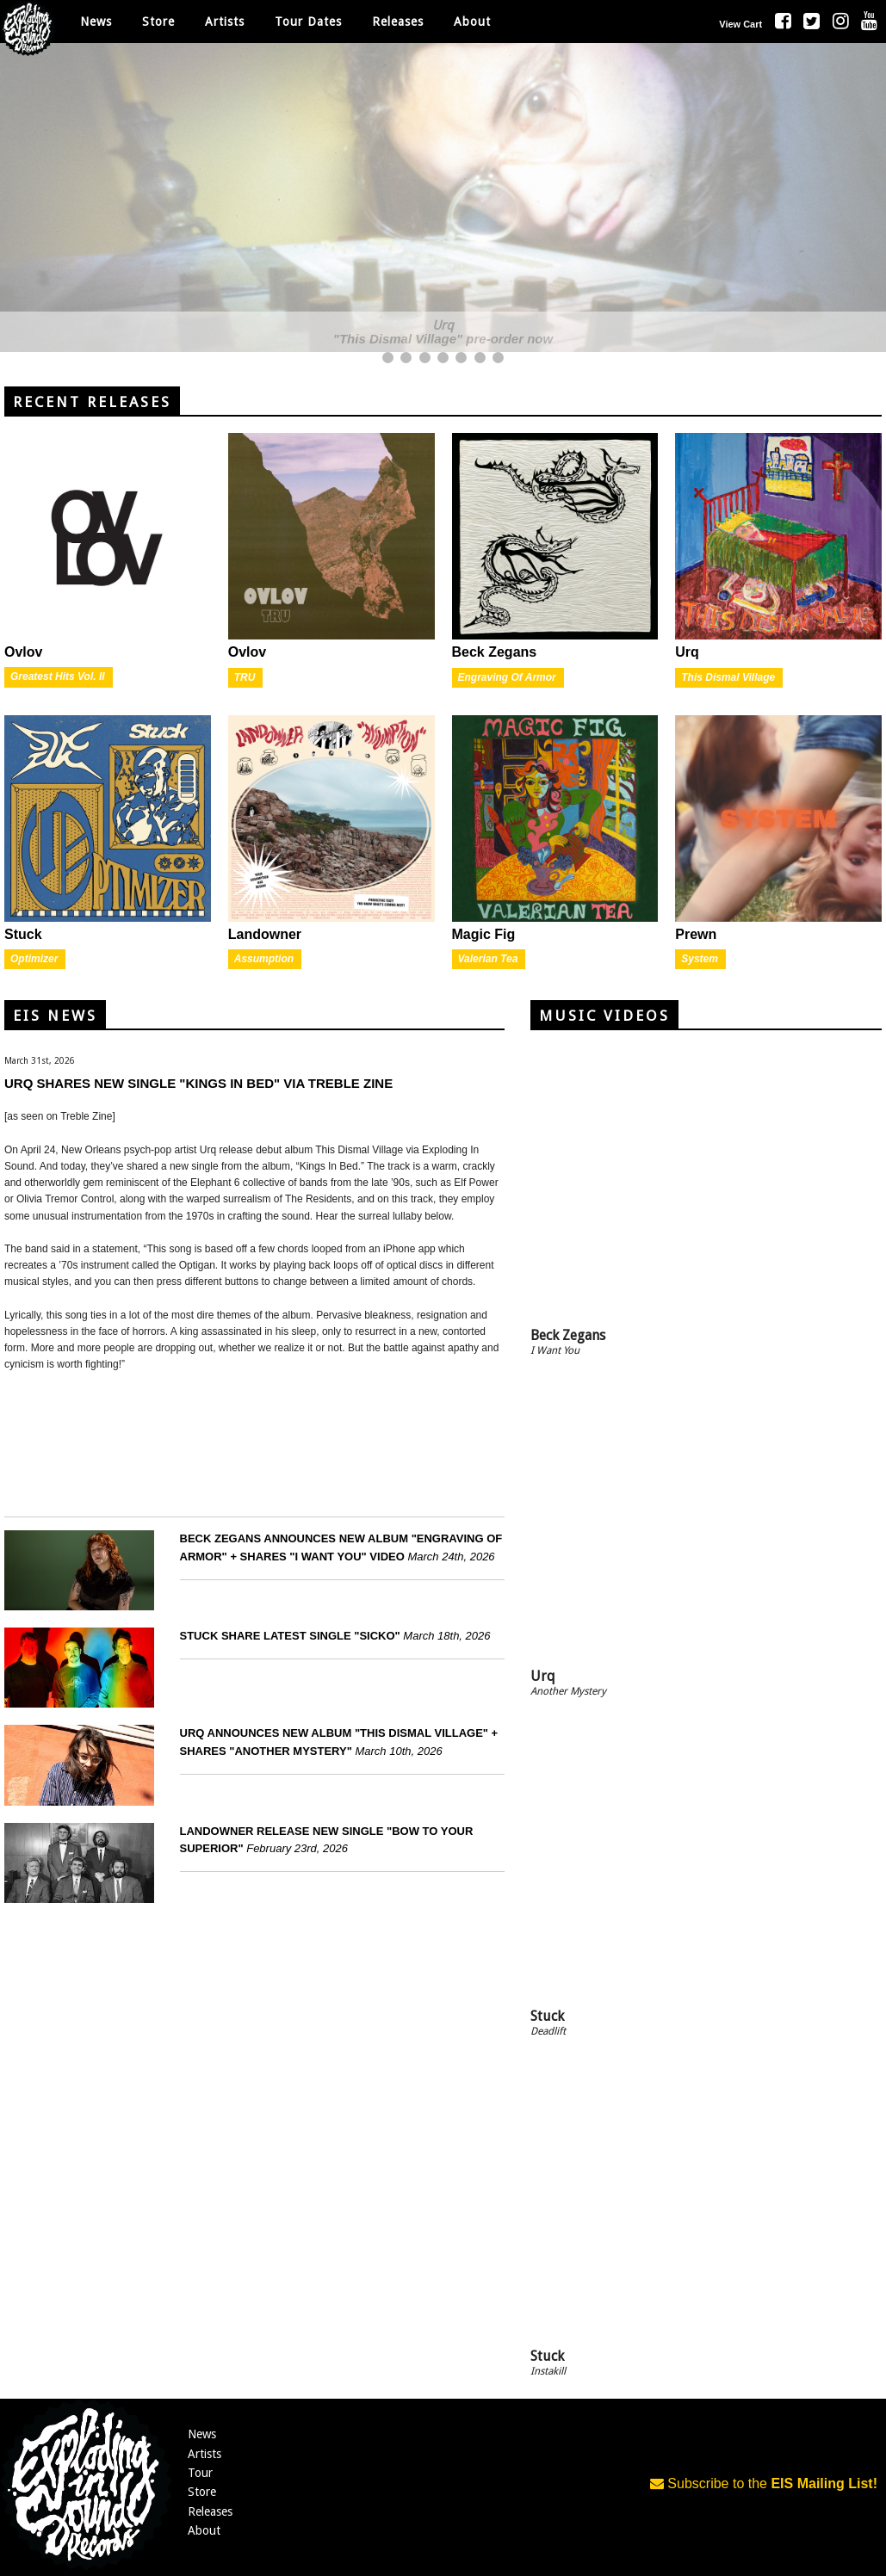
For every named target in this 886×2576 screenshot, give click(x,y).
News (96, 21)
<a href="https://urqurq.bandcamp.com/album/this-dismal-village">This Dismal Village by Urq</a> (254, 1441)
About (472, 21)
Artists (204, 2454)
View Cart (740, 24)
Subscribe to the (763, 2483)
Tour (200, 2473)
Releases (398, 21)
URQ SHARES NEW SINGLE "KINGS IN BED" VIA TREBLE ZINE (198, 1083)
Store (202, 2492)
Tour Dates (308, 21)
